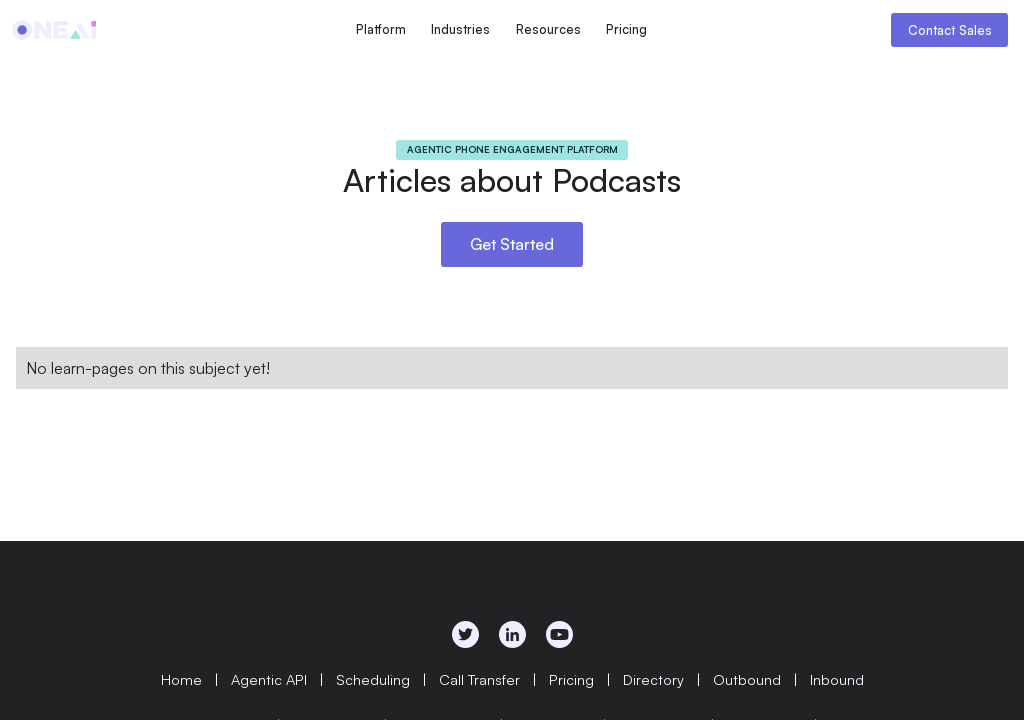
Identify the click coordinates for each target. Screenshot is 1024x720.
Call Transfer (479, 679)
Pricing (626, 29)
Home (181, 679)
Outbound (747, 679)
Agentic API (269, 679)
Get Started (512, 244)
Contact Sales (950, 30)
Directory (653, 679)
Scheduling (373, 679)
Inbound (837, 679)
